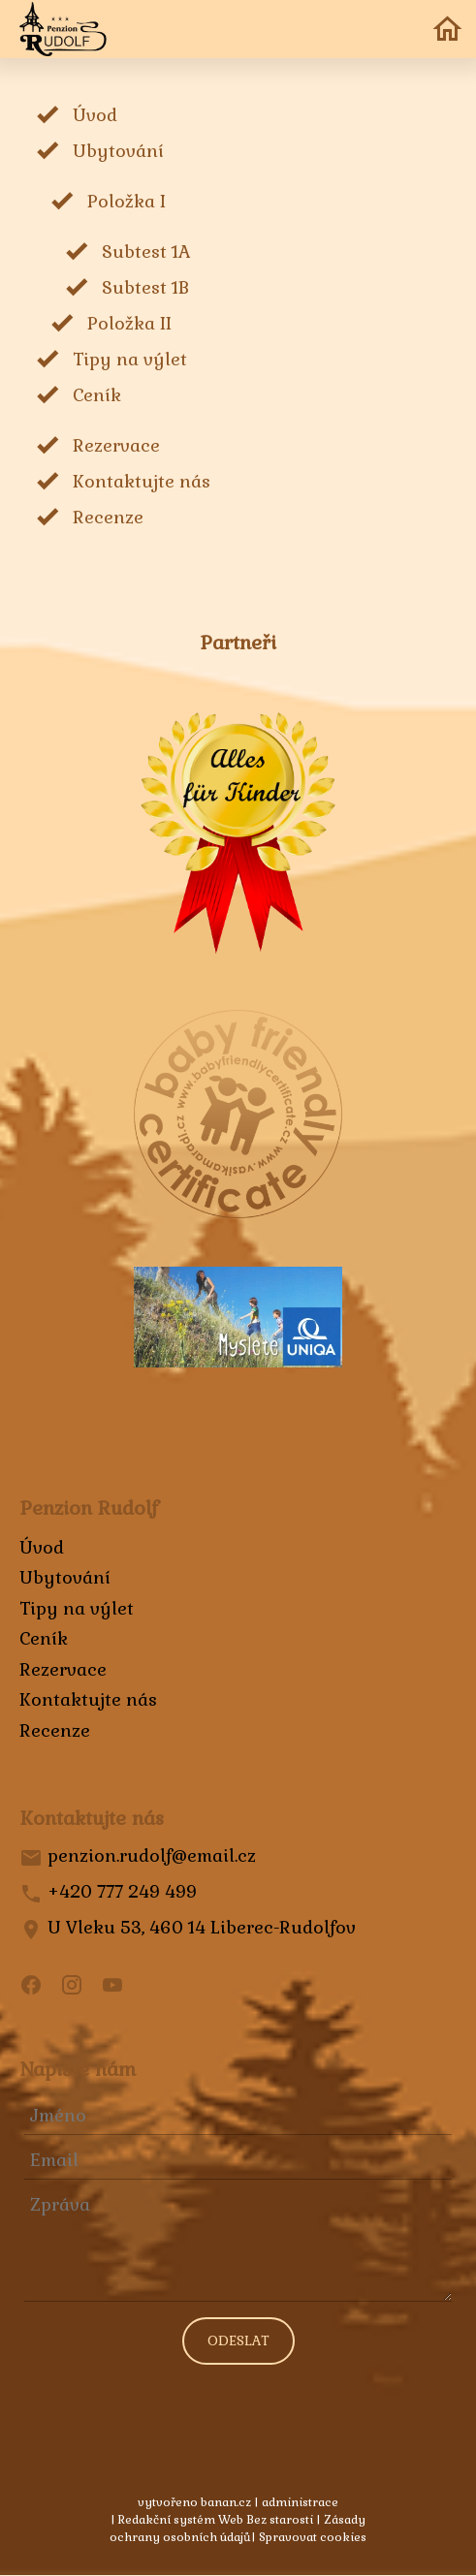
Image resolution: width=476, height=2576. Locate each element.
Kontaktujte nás (141, 481)
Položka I (126, 201)
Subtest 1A (146, 251)
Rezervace (116, 445)
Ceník (97, 395)
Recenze (108, 517)
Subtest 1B (145, 287)
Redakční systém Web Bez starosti (215, 2520)
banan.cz (226, 2502)
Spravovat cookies (312, 2537)
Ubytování (118, 151)
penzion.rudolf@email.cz (152, 1855)
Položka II (129, 323)
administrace (300, 2502)
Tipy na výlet (130, 359)
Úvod (95, 115)
